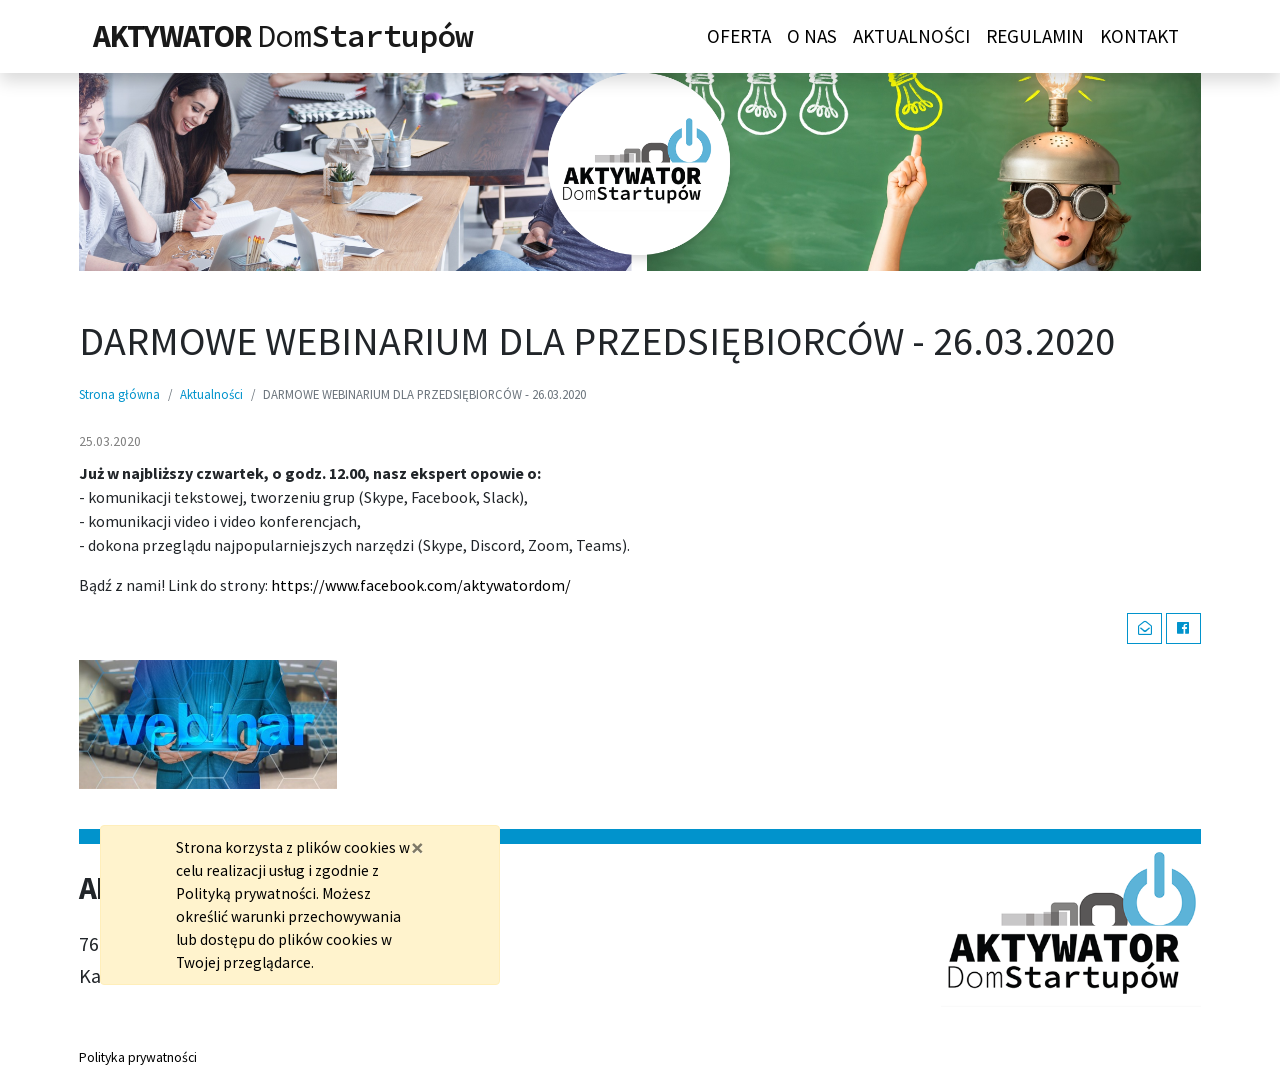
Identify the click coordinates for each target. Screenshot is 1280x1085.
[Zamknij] (417, 848)
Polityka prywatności (138, 1057)
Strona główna (119, 394)
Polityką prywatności (246, 893)
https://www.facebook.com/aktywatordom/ (421, 585)
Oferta (739, 36)
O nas (812, 36)
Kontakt (1139, 36)
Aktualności (911, 36)
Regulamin (1035, 36)
